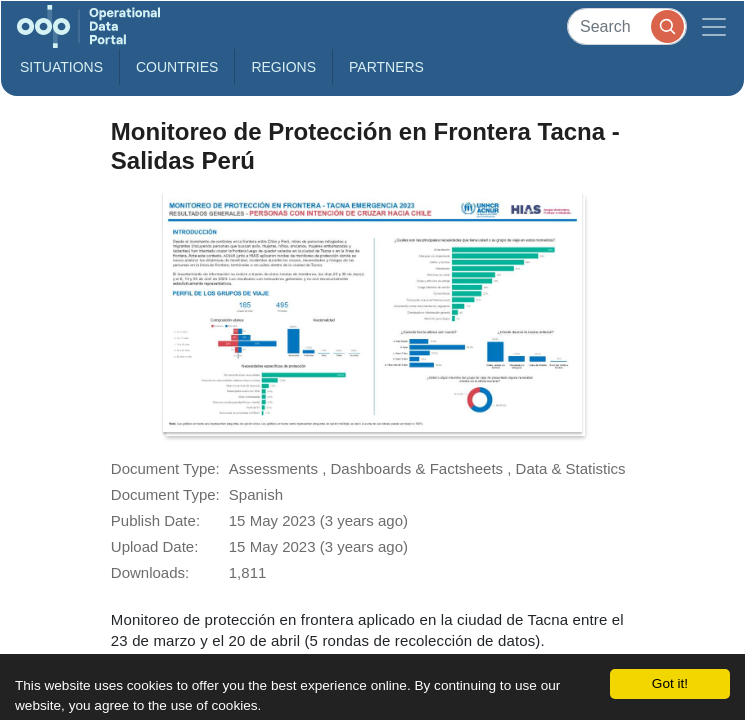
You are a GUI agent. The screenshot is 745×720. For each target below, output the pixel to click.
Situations (61, 67)
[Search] (627, 26)
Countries (177, 67)
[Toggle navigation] (714, 26)
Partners (386, 67)
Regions (283, 67)
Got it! (670, 683)
